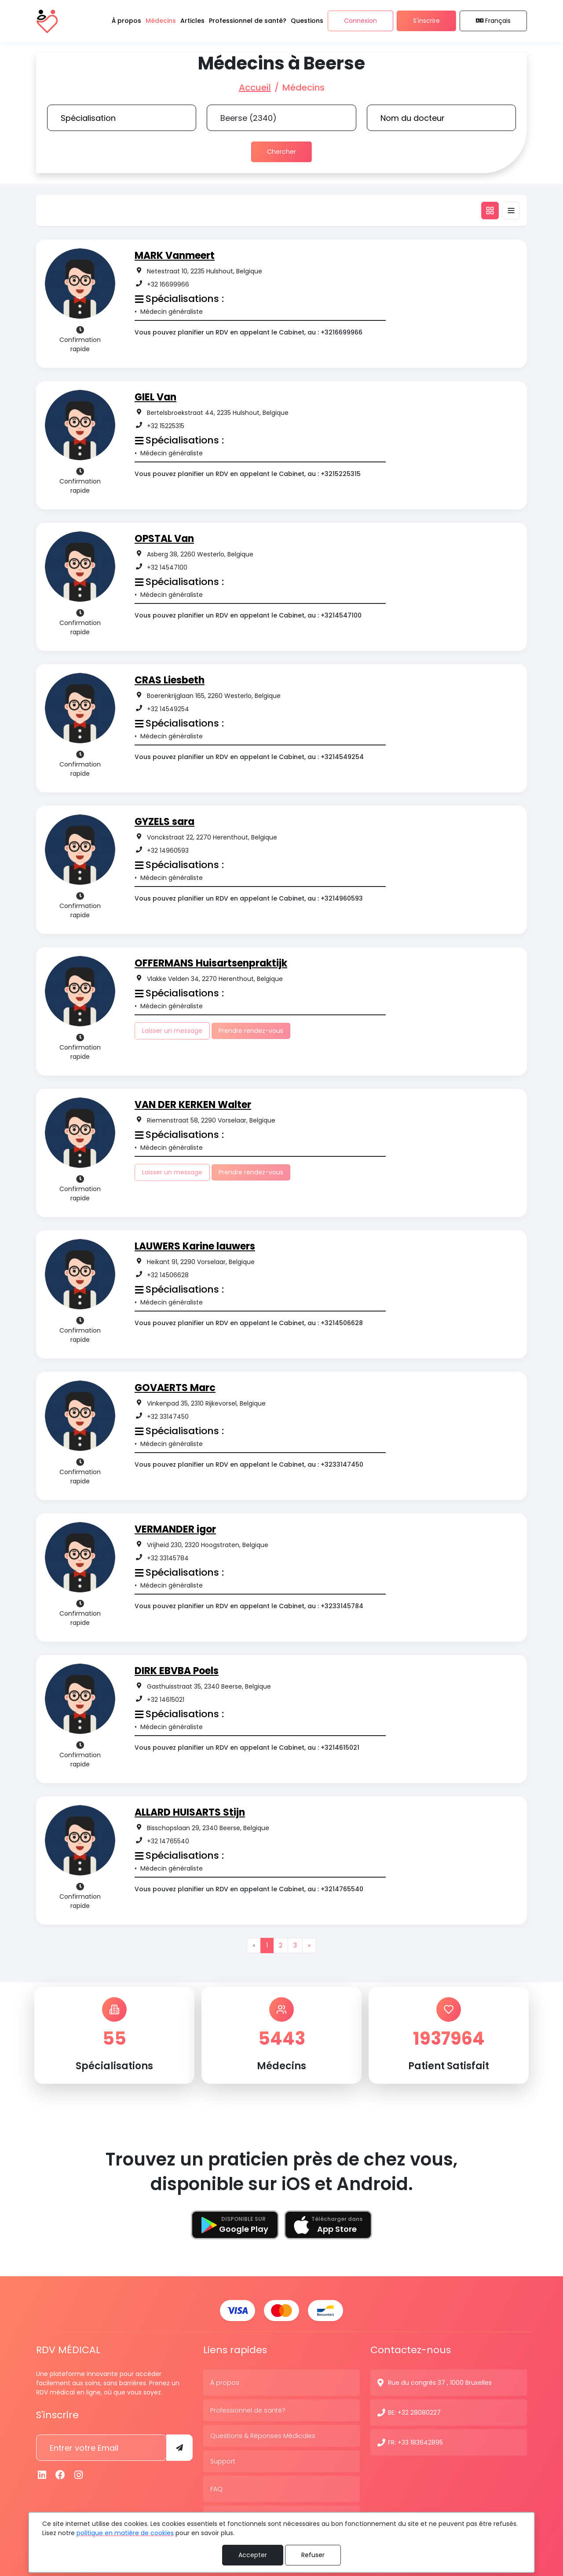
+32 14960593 (168, 850)
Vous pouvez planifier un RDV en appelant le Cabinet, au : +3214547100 (248, 615)
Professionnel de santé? (247, 2409)
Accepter (252, 2555)
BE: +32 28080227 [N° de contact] (414, 2411)
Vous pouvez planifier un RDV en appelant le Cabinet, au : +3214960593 (249, 898)
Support (222, 2460)
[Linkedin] (42, 2474)
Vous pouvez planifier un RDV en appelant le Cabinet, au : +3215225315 (248, 473)
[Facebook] (61, 2474)
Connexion (360, 21)
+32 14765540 (168, 1841)
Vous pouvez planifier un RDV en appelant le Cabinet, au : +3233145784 (249, 1606)
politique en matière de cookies (125, 2533)
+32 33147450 (168, 1416)
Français (493, 21)
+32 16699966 (168, 284)
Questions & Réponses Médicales (262, 2435)
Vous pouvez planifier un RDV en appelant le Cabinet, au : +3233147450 (249, 1464)
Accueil (255, 87)
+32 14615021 (165, 1699)
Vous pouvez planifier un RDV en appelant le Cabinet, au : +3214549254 (249, 756)
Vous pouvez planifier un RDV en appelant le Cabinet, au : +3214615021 (247, 1747)
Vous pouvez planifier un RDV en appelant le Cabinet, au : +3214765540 (249, 1889)
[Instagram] (79, 2474)
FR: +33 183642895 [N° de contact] (415, 2441)
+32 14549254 (168, 709)
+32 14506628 (168, 1275)
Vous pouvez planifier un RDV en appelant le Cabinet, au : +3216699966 (248, 332)
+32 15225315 (165, 425)
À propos (224, 2381)
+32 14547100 (167, 567)
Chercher (281, 151)
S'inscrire (426, 21)
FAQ (216, 2488)
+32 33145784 (168, 1558)
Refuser (313, 2555)
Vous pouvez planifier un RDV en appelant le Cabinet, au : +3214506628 (249, 1323)
